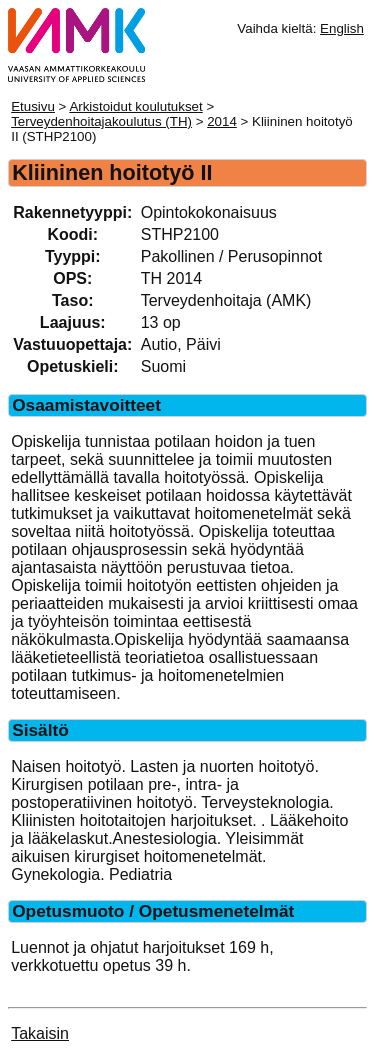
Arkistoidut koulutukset (135, 106)
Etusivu (33, 106)
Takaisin (40, 1033)
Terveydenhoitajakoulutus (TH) (101, 121)
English (342, 28)
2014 (222, 121)
